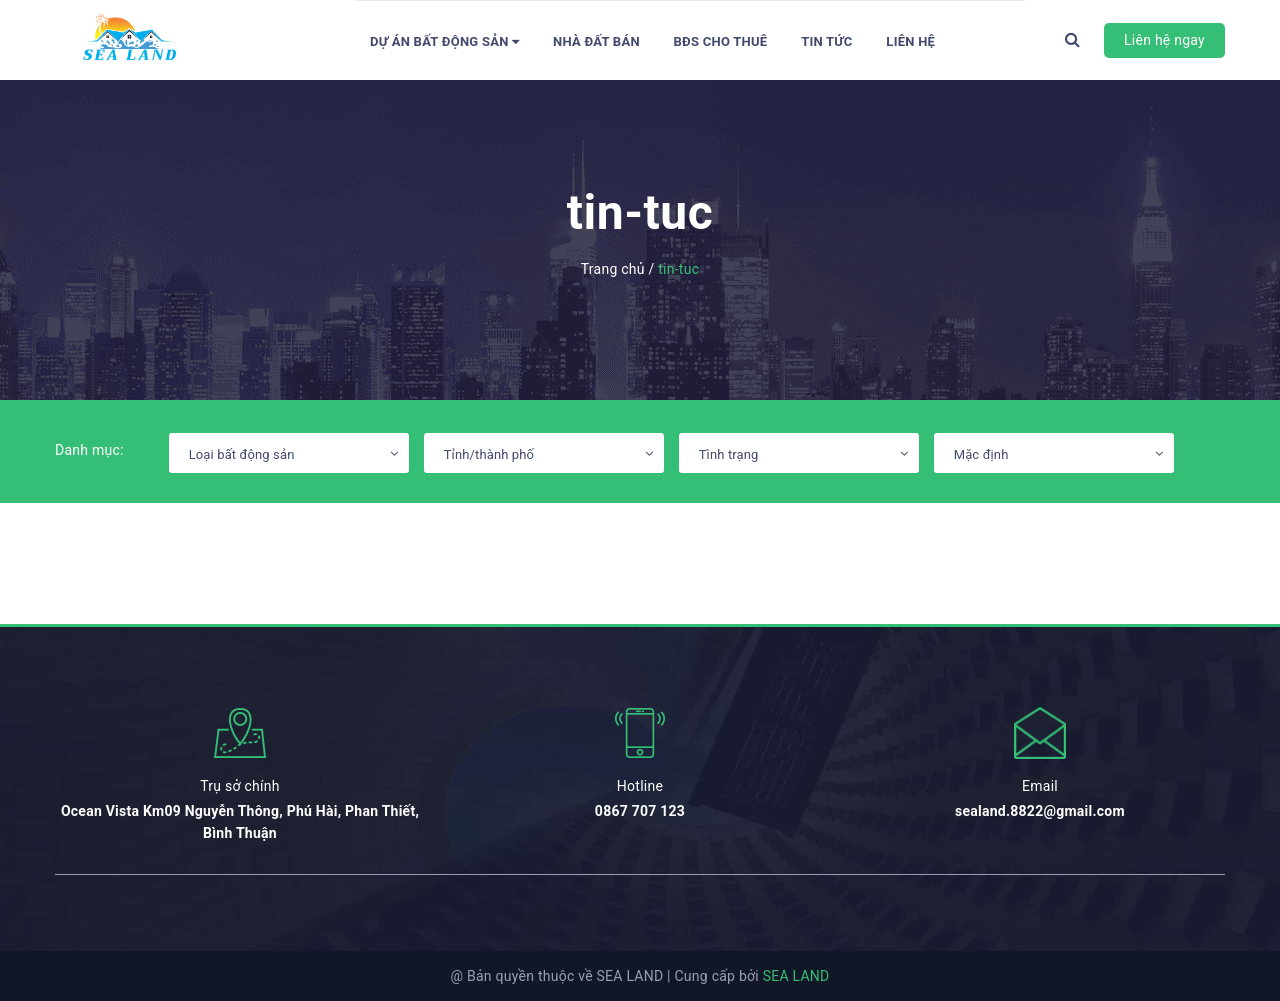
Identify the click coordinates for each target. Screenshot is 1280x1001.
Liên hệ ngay (1164, 40)
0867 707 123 (640, 811)
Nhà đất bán (596, 41)
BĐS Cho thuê (721, 41)
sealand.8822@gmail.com (1040, 811)
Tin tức (827, 41)
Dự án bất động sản (444, 41)
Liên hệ (910, 41)
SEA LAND (796, 976)
